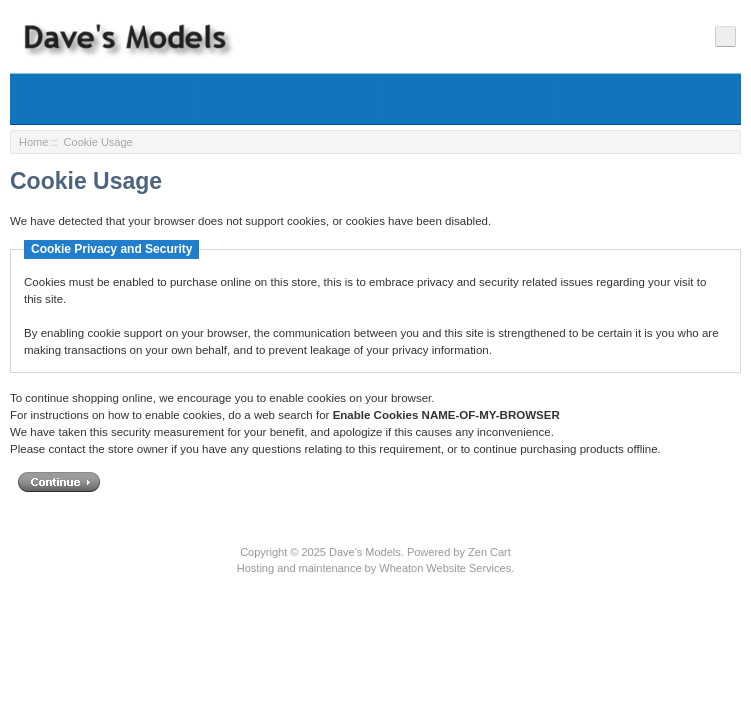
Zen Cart (489, 552)
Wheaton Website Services (445, 568)
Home (33, 142)
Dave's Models (365, 552)
